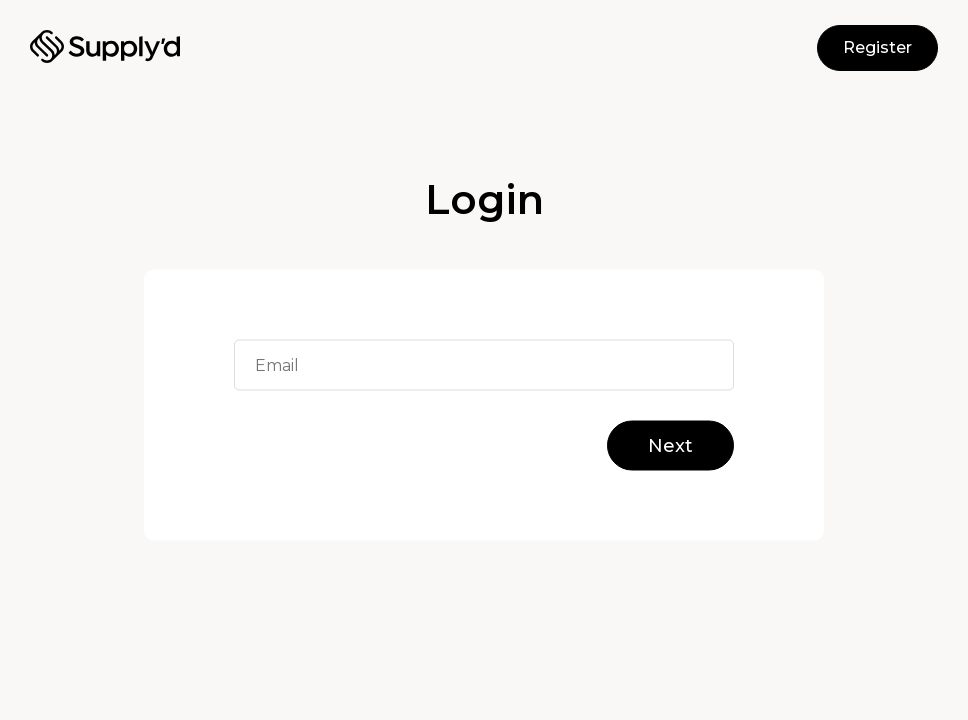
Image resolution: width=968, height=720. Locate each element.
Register (877, 47)
